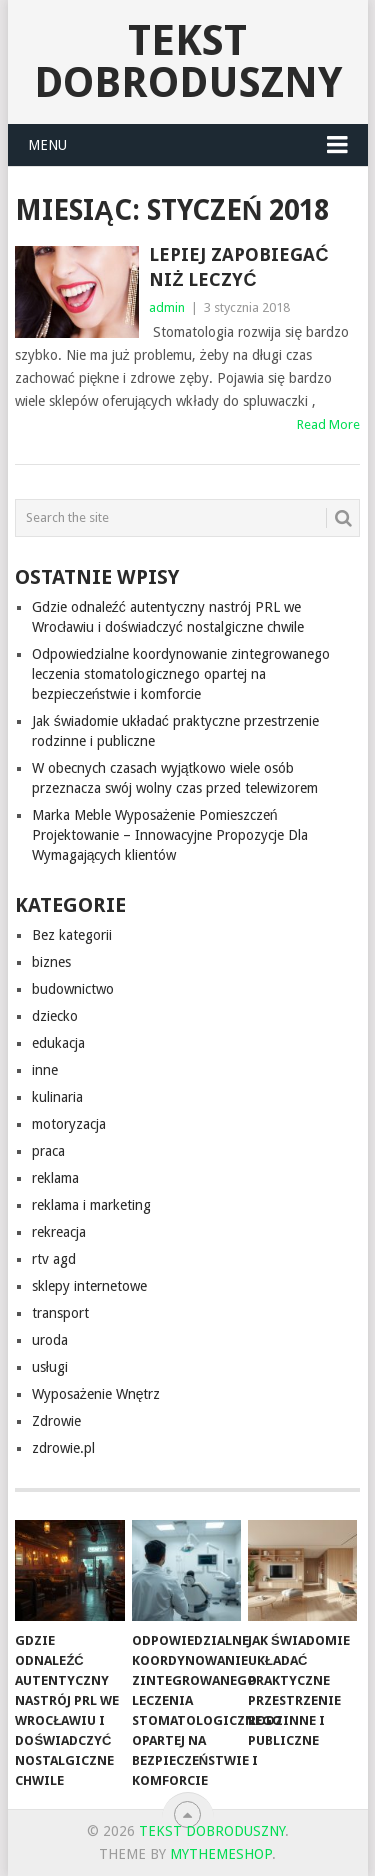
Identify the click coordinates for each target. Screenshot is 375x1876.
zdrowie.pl (63, 1448)
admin (167, 307)
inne (45, 1070)
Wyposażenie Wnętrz (96, 1394)
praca (48, 1151)
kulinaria (57, 1097)
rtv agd (54, 1259)
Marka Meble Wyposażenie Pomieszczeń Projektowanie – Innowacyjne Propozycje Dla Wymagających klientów (170, 835)
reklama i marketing (91, 1205)
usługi (50, 1367)
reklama (55, 1178)
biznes (51, 962)
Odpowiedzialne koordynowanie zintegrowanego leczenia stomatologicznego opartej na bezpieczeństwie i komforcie (181, 674)
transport (60, 1313)
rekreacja (59, 1232)
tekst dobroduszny (188, 61)
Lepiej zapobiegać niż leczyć (238, 267)
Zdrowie (56, 1421)
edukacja (58, 1043)
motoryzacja (69, 1124)
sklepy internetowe (89, 1286)
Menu (47, 145)
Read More (328, 424)
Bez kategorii (72, 935)
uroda (50, 1340)
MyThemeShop (221, 1854)
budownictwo (73, 989)
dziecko (55, 1016)
